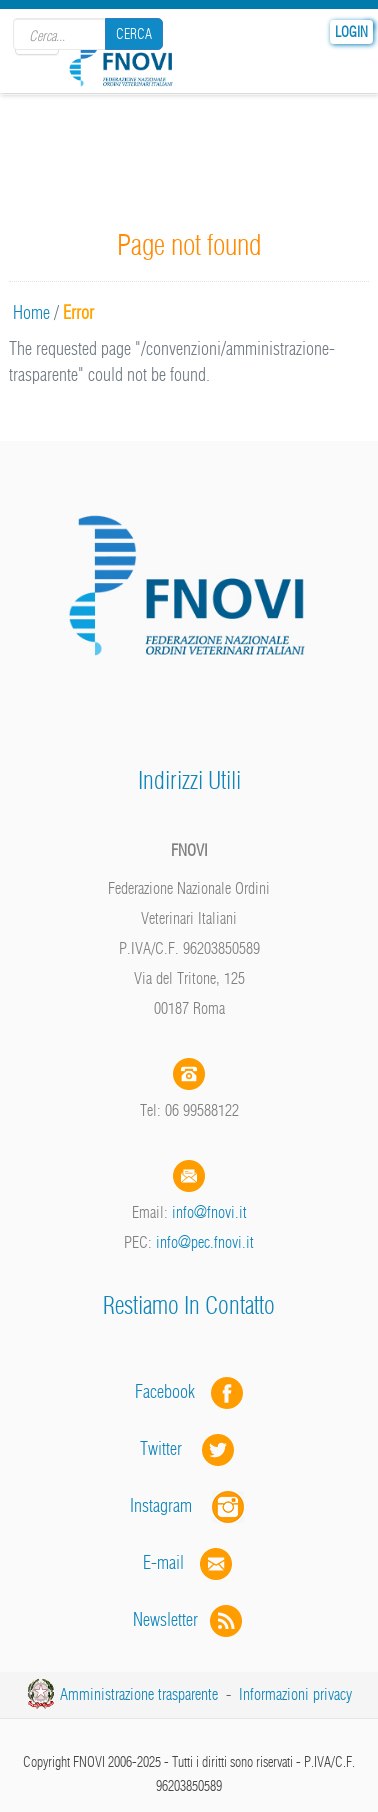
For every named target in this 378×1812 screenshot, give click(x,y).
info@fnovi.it (209, 1212)
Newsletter (189, 1619)
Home (31, 312)
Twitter (189, 1448)
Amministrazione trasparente (139, 1694)
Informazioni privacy (295, 1694)
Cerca (134, 34)
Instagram (189, 1505)
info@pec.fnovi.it (205, 1242)
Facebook (171, 1391)
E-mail (163, 1562)
